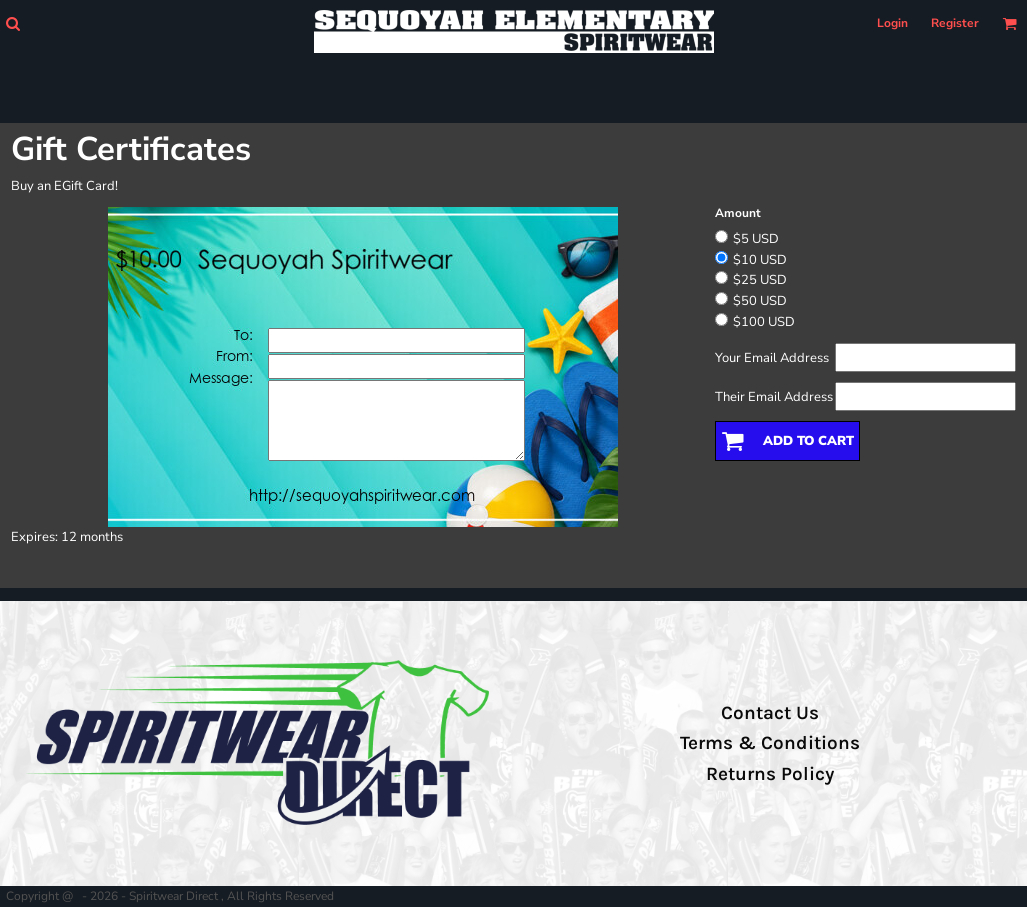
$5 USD (756, 239)
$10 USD (760, 260)
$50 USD (760, 301)
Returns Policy (770, 774)
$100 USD (764, 322)
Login (892, 23)
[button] (12, 23)
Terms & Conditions (770, 743)
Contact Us (770, 713)
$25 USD (760, 280)
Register (955, 23)
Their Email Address (774, 397)
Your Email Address (772, 358)
